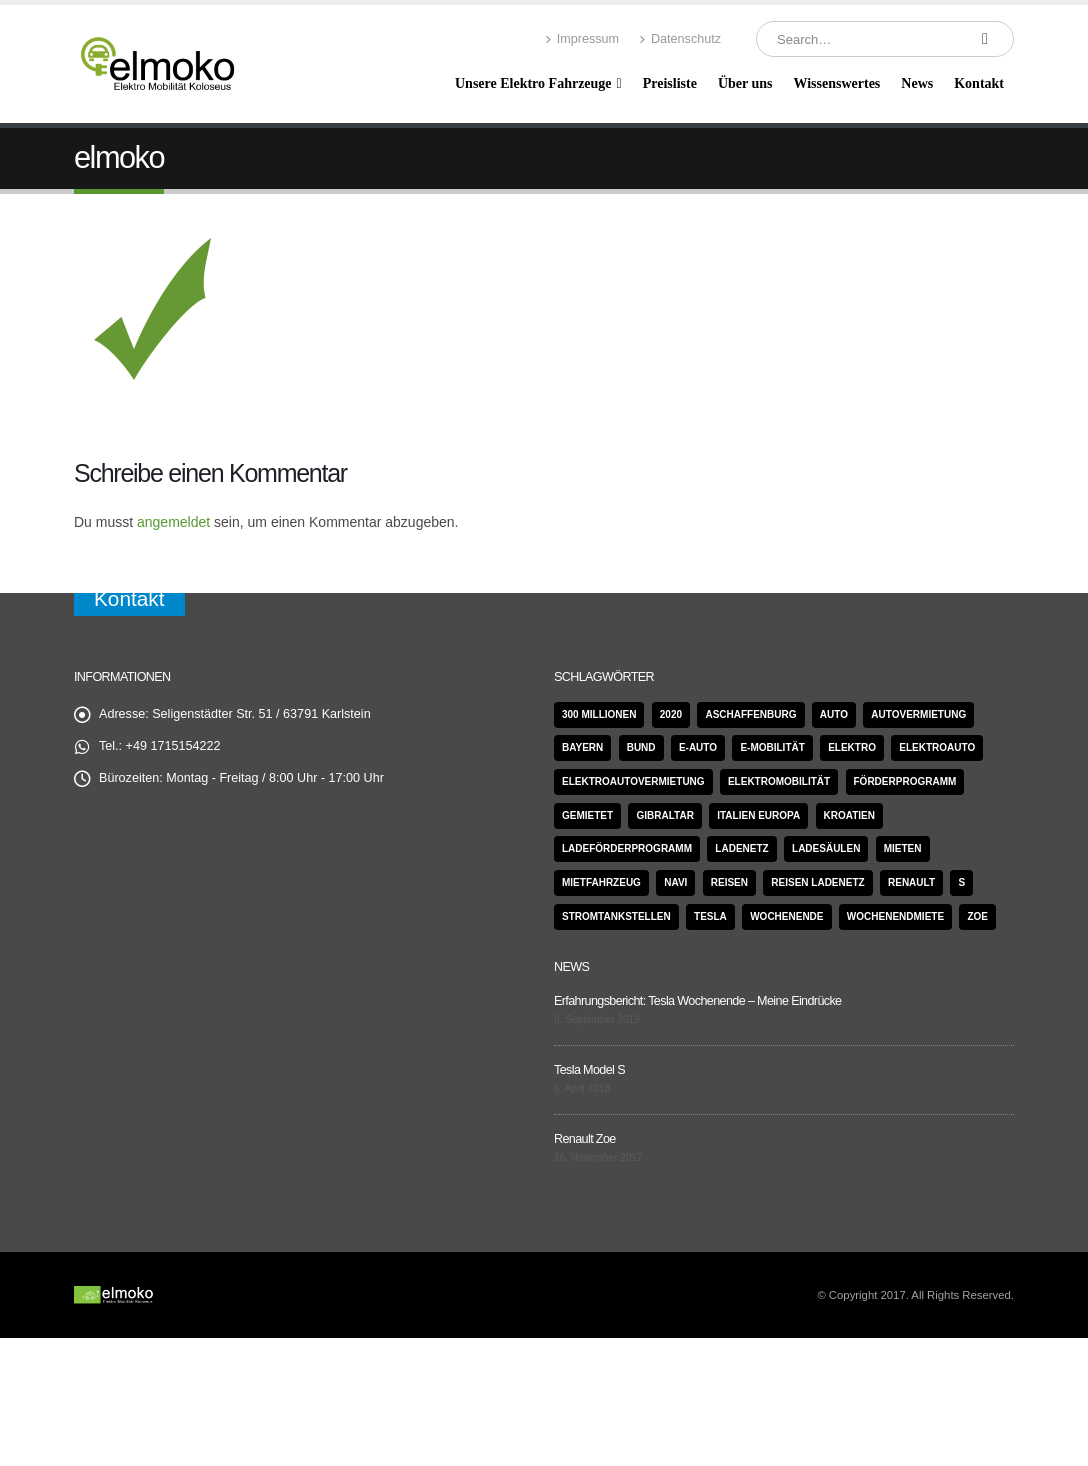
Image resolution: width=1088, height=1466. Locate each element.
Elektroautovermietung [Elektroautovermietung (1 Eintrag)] (633, 781)
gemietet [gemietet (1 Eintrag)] (587, 815)
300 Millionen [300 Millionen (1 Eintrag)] (599, 714)
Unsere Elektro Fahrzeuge (533, 83)
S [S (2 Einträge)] (961, 882)
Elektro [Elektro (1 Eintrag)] (852, 747)
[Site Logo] (159, 64)
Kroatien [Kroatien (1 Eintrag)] (849, 815)
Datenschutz (680, 39)
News (917, 83)
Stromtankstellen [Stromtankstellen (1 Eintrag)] (616, 916)
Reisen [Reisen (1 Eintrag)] (729, 882)
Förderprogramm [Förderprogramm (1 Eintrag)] (905, 781)
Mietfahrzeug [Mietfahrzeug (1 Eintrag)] (601, 882)
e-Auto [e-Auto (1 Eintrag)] (698, 747)
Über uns (745, 83)
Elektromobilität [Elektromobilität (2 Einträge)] (779, 781)
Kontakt (979, 83)
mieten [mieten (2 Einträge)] (903, 848)
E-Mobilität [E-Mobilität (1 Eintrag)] (772, 747)
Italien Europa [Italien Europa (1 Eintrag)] (758, 815)
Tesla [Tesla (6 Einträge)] (710, 916)
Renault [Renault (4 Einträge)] (911, 882)
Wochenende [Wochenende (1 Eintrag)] (786, 916)
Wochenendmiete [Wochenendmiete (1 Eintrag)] (895, 916)
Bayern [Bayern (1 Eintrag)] (582, 747)
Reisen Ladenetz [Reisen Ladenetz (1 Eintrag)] (817, 882)
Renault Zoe (585, 1139)
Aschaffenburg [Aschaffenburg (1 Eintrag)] (750, 714)
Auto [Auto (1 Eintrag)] (834, 714)
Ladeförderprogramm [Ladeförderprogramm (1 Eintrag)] (627, 848)
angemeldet (173, 522)
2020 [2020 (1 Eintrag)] (671, 714)
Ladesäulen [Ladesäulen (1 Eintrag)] (826, 848)
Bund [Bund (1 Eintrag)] (641, 747)
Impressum (582, 39)
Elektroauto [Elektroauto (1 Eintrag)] (937, 747)
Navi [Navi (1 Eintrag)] (675, 882)
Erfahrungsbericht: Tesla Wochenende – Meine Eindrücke (697, 1001)
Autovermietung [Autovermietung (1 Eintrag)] (918, 714)
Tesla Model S (589, 1070)
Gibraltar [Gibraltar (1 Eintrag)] (664, 815)
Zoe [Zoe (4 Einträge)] (977, 916)
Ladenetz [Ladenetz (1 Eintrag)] (741, 848)
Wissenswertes (836, 83)
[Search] (985, 39)
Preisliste (670, 83)
